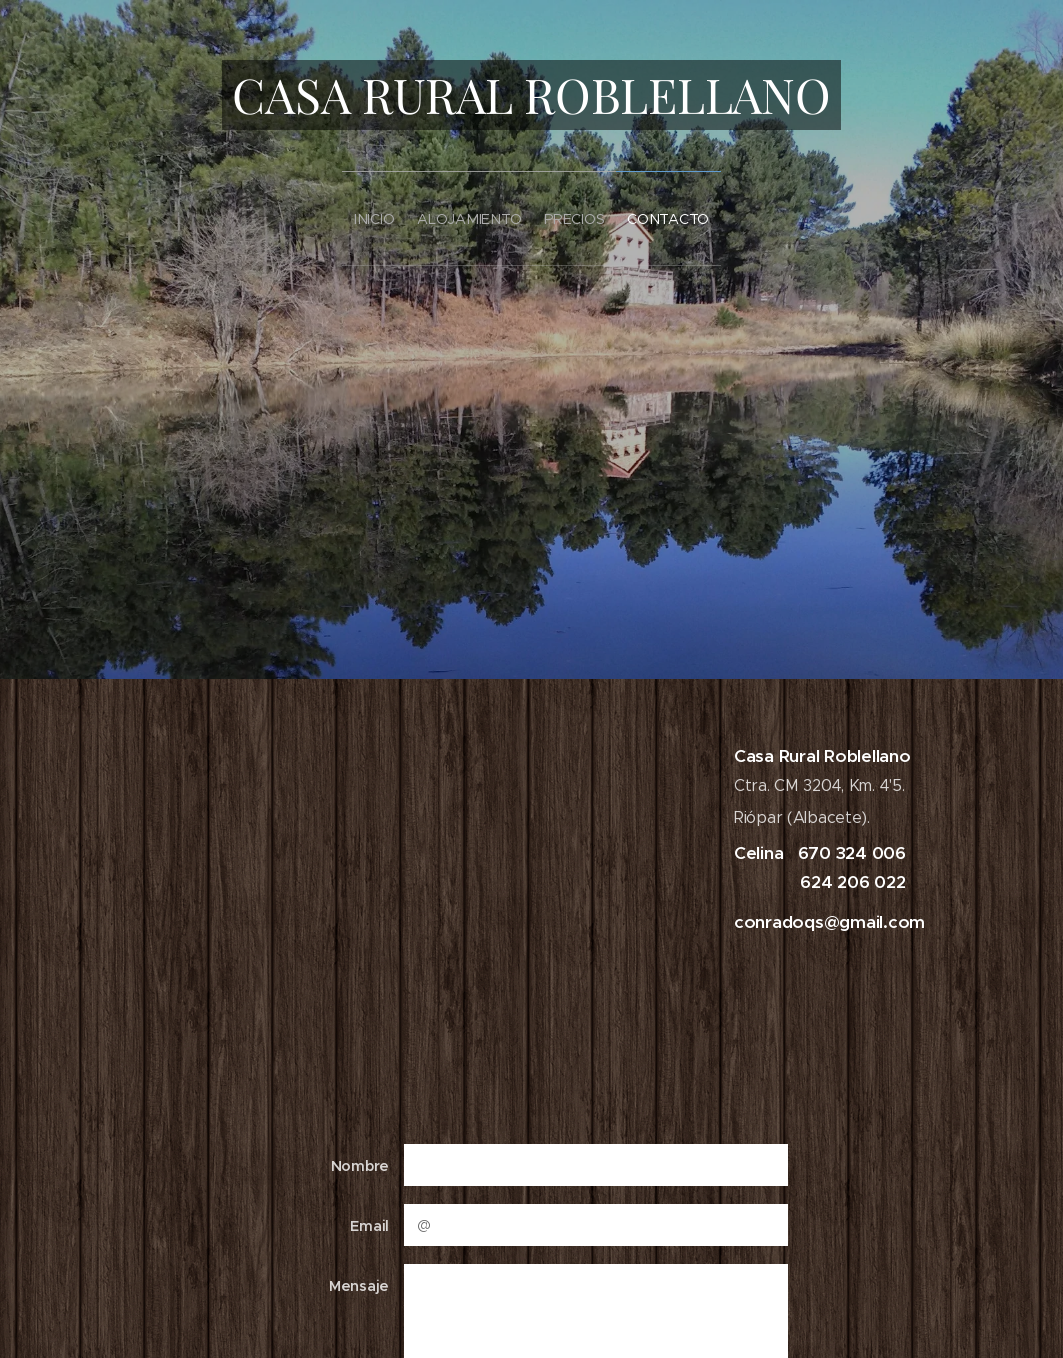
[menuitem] (354, 212)
